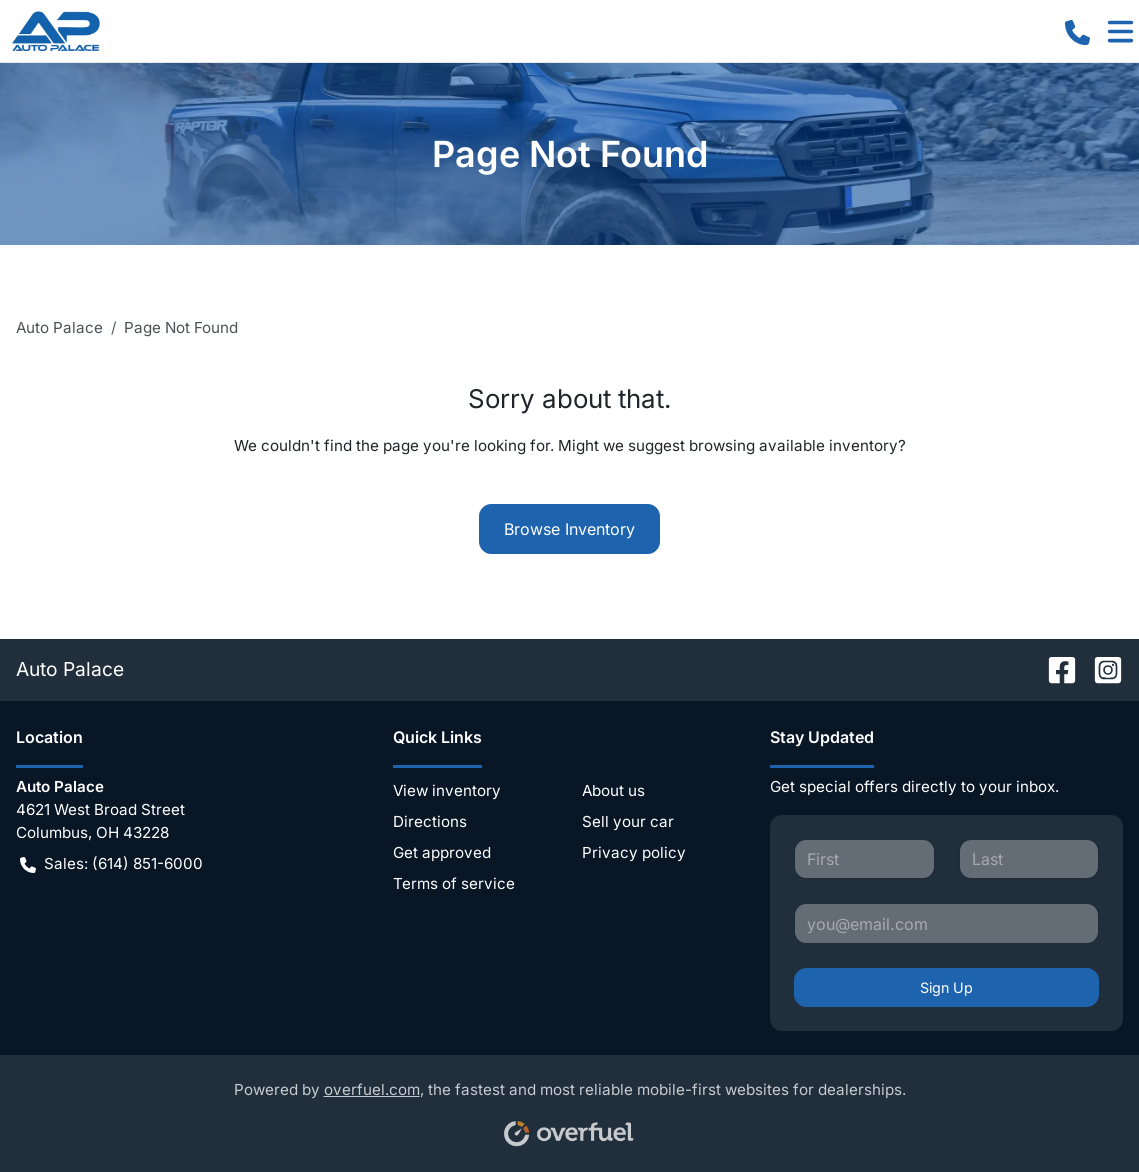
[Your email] (946, 923)
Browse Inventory (569, 529)
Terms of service (454, 883)
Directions (430, 821)
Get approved (442, 852)
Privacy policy (634, 852)
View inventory (447, 790)
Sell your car (628, 821)
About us (613, 790)
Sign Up (946, 987)
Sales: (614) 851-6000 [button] (111, 864)
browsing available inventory (793, 445)
